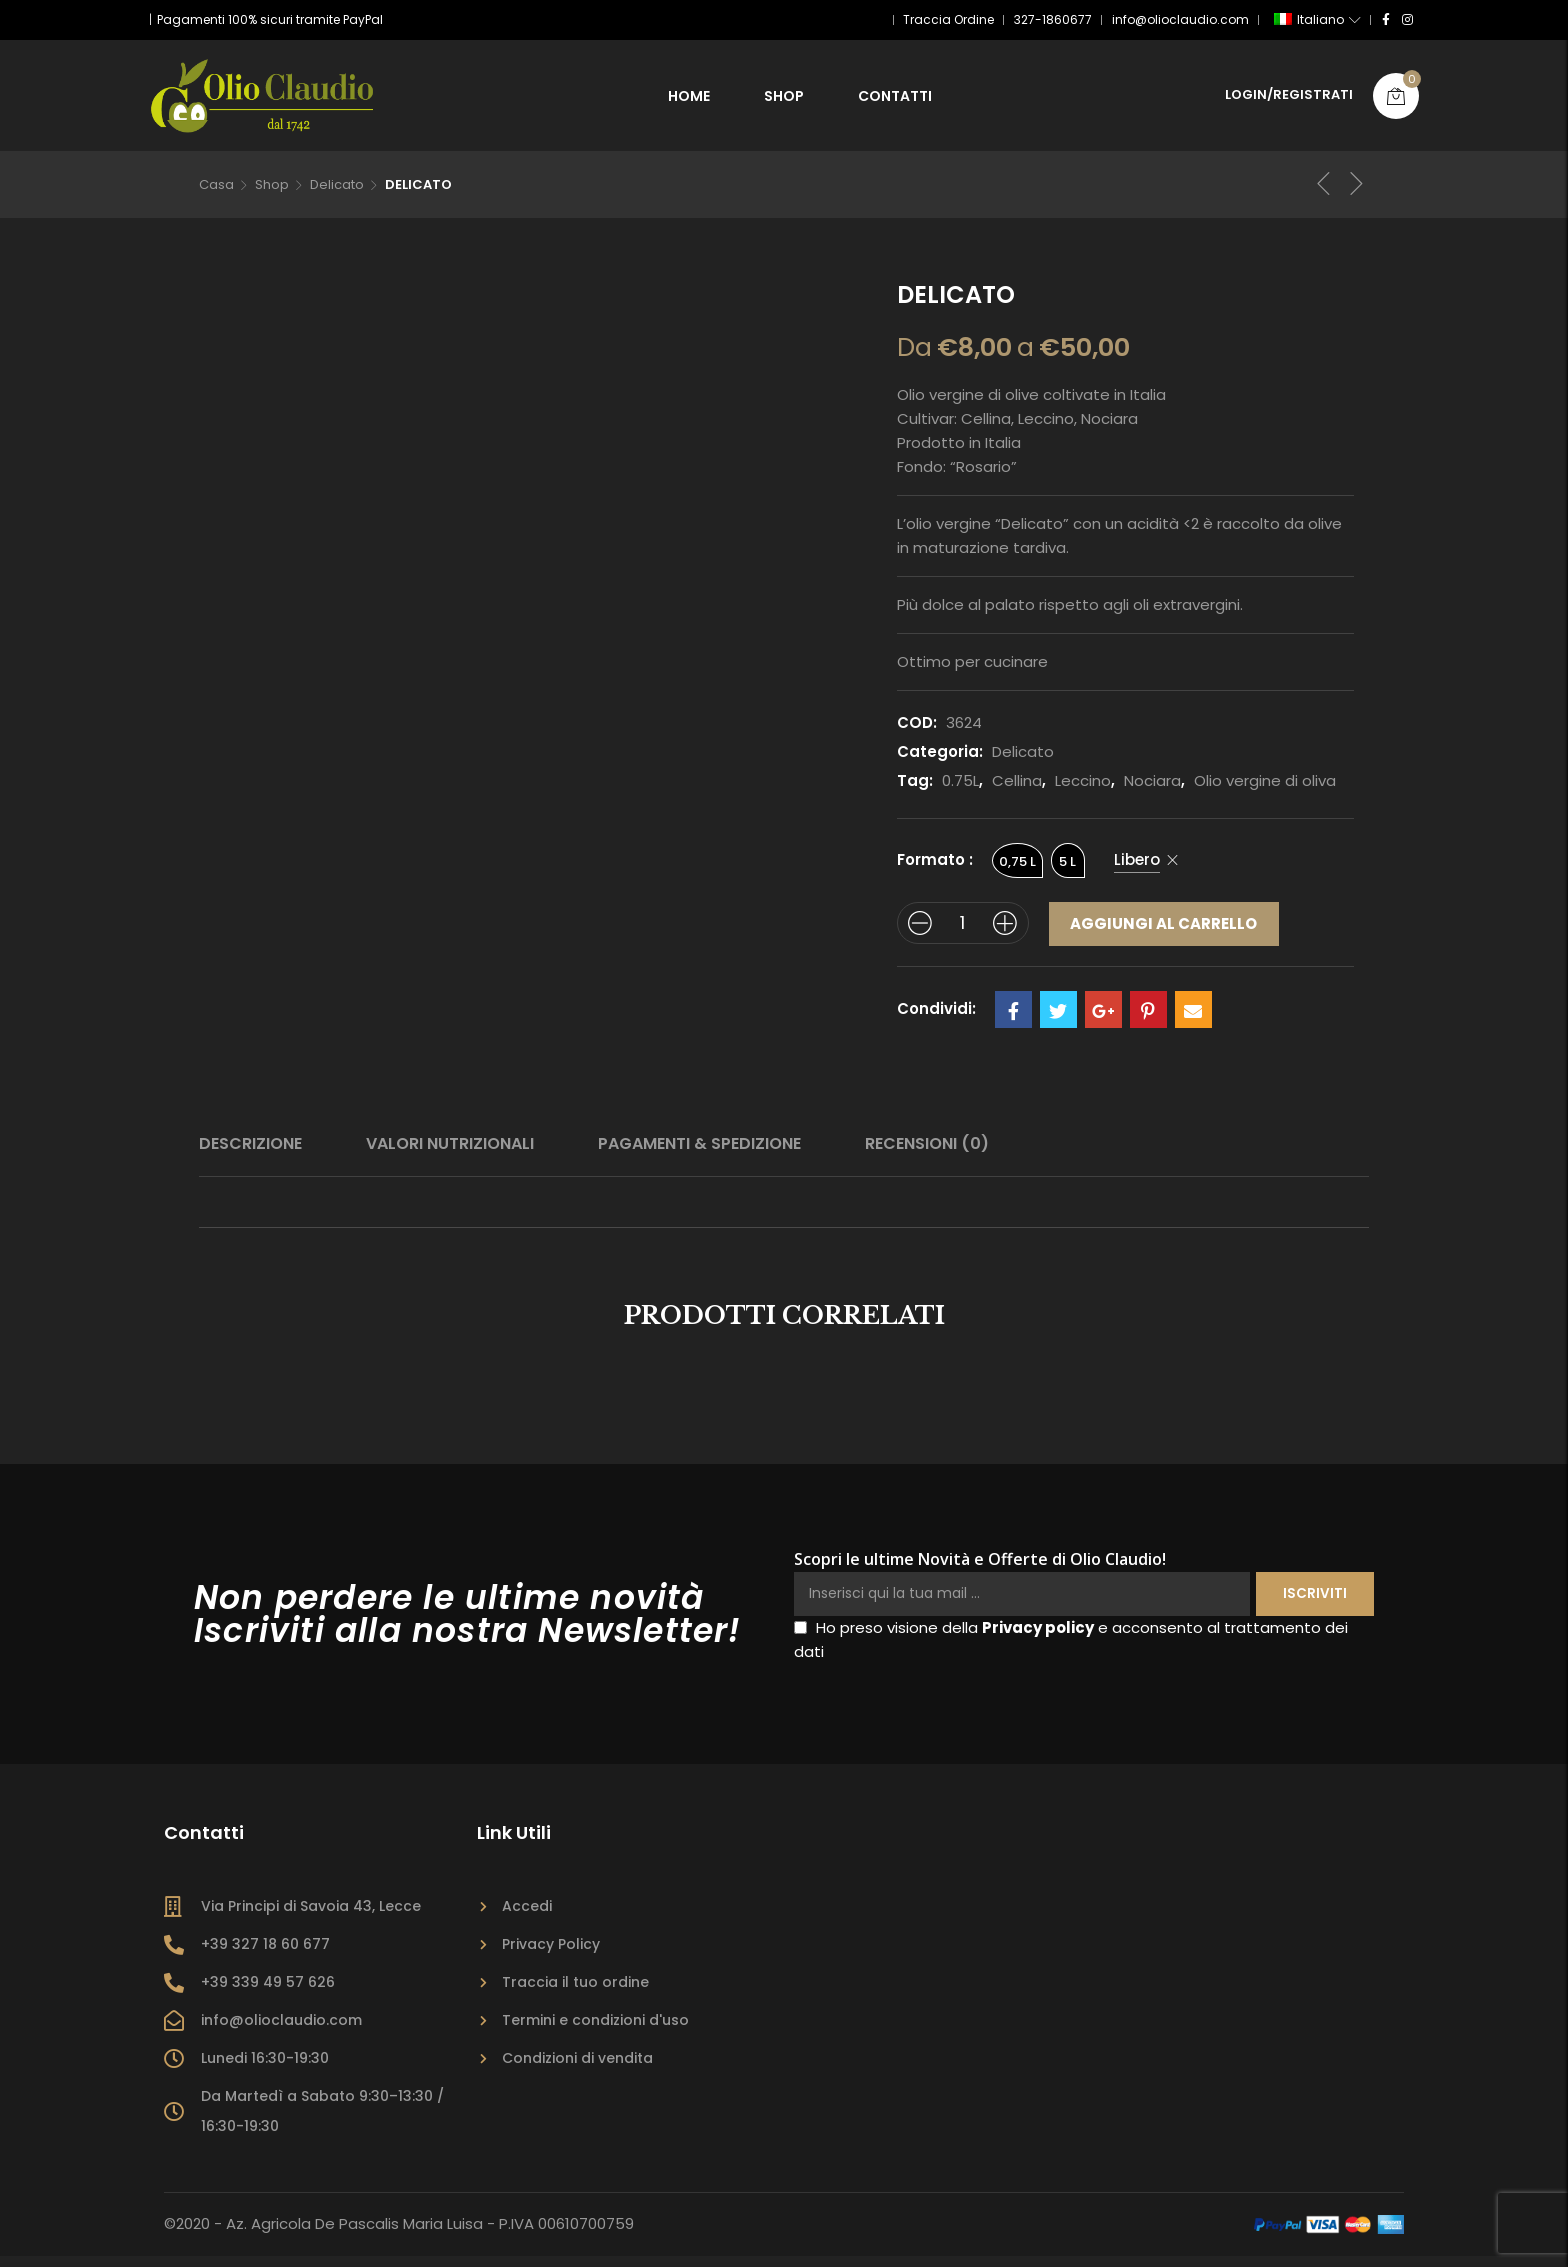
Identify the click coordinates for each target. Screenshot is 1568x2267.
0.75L (960, 789)
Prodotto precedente (1324, 192)
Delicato (337, 192)
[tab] (250, 1156)
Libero (1138, 868)
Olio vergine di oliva (1265, 789)
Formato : (935, 868)
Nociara (1152, 789)
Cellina (1017, 789)
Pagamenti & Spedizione (699, 1155)
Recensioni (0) (927, 1155)
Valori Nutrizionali (450, 1155)
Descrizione (250, 1155)
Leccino (1083, 789)
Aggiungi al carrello (1163, 932)
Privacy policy (1038, 1639)
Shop (272, 192)
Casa (216, 192)
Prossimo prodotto (1357, 192)
